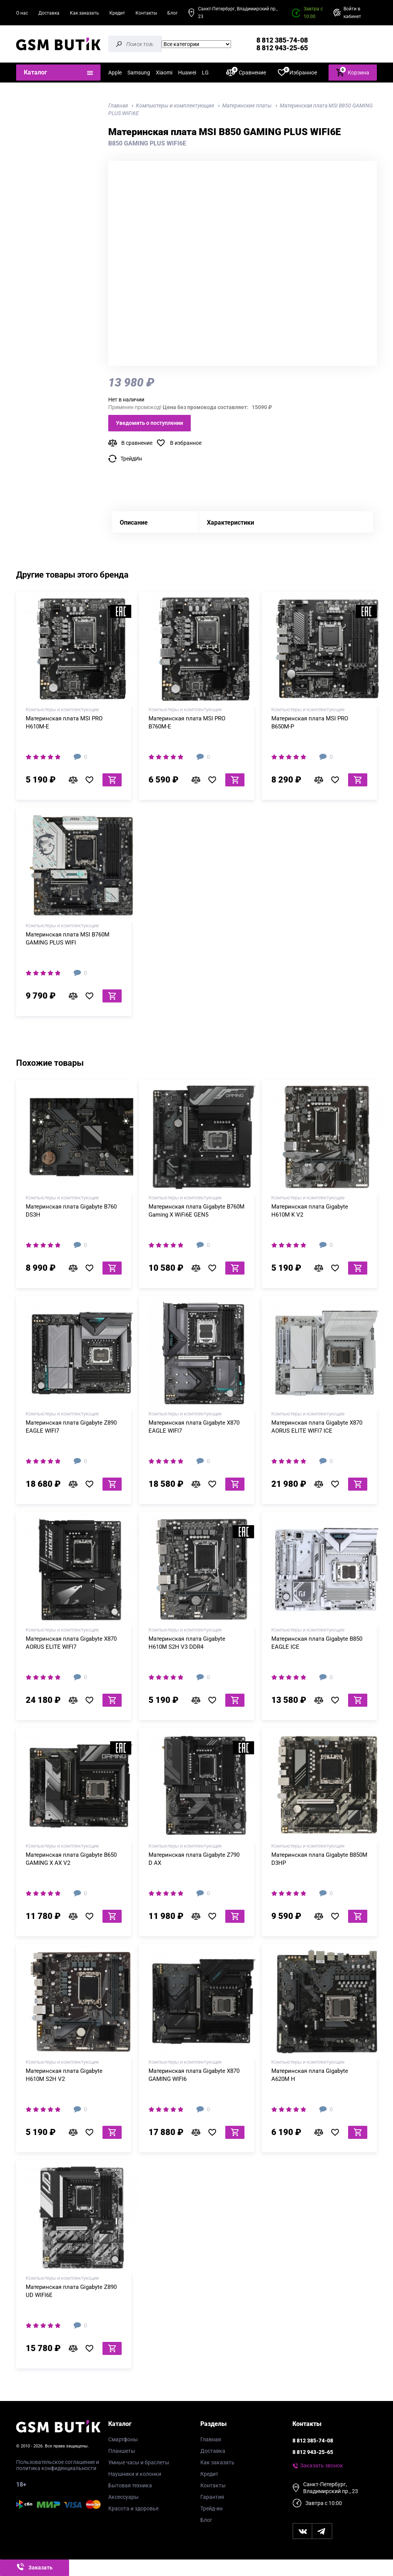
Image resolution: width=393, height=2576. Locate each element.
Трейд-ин (211, 2508)
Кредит (117, 13)
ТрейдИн (131, 459)
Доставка (48, 13)
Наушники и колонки (134, 2474)
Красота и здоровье (133, 2508)
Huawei (187, 72)
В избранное (185, 443)
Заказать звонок (321, 2465)
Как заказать (84, 13)
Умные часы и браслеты (138, 2462)
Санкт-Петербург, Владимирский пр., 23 (237, 12)
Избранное (297, 72)
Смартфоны (123, 2439)
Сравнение (246, 72)
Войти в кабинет (352, 12)
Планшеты (121, 2451)
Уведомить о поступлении (149, 423)
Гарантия (212, 2497)
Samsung (138, 72)
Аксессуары (123, 2497)
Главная (210, 2439)
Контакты (146, 13)
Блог (172, 13)
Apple (115, 72)
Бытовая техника (130, 2485)
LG (205, 72)
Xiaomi (164, 72)
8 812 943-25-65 (282, 48)
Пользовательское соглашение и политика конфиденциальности (57, 2465)
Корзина (352, 72)
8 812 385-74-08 (282, 40)
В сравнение (136, 443)
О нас (22, 13)
